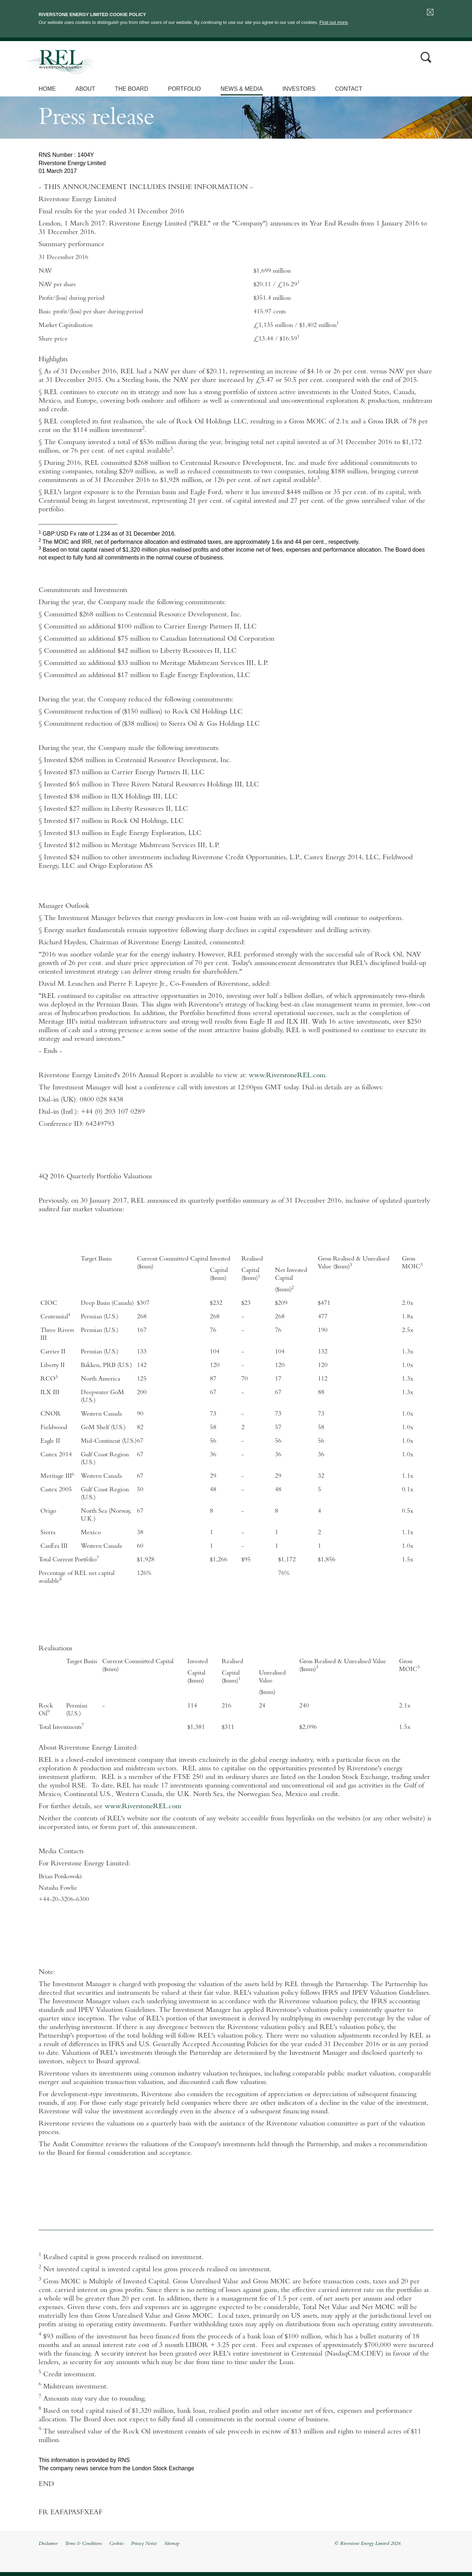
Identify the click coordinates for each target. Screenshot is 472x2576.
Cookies (116, 2543)
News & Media (242, 89)
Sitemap (171, 2543)
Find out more (333, 22)
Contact (348, 89)
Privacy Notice (144, 2543)
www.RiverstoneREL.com (287, 1075)
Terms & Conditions (83, 2543)
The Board (131, 89)
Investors (298, 89)
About (85, 89)
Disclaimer (48, 2543)
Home (47, 89)
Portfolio (184, 89)
